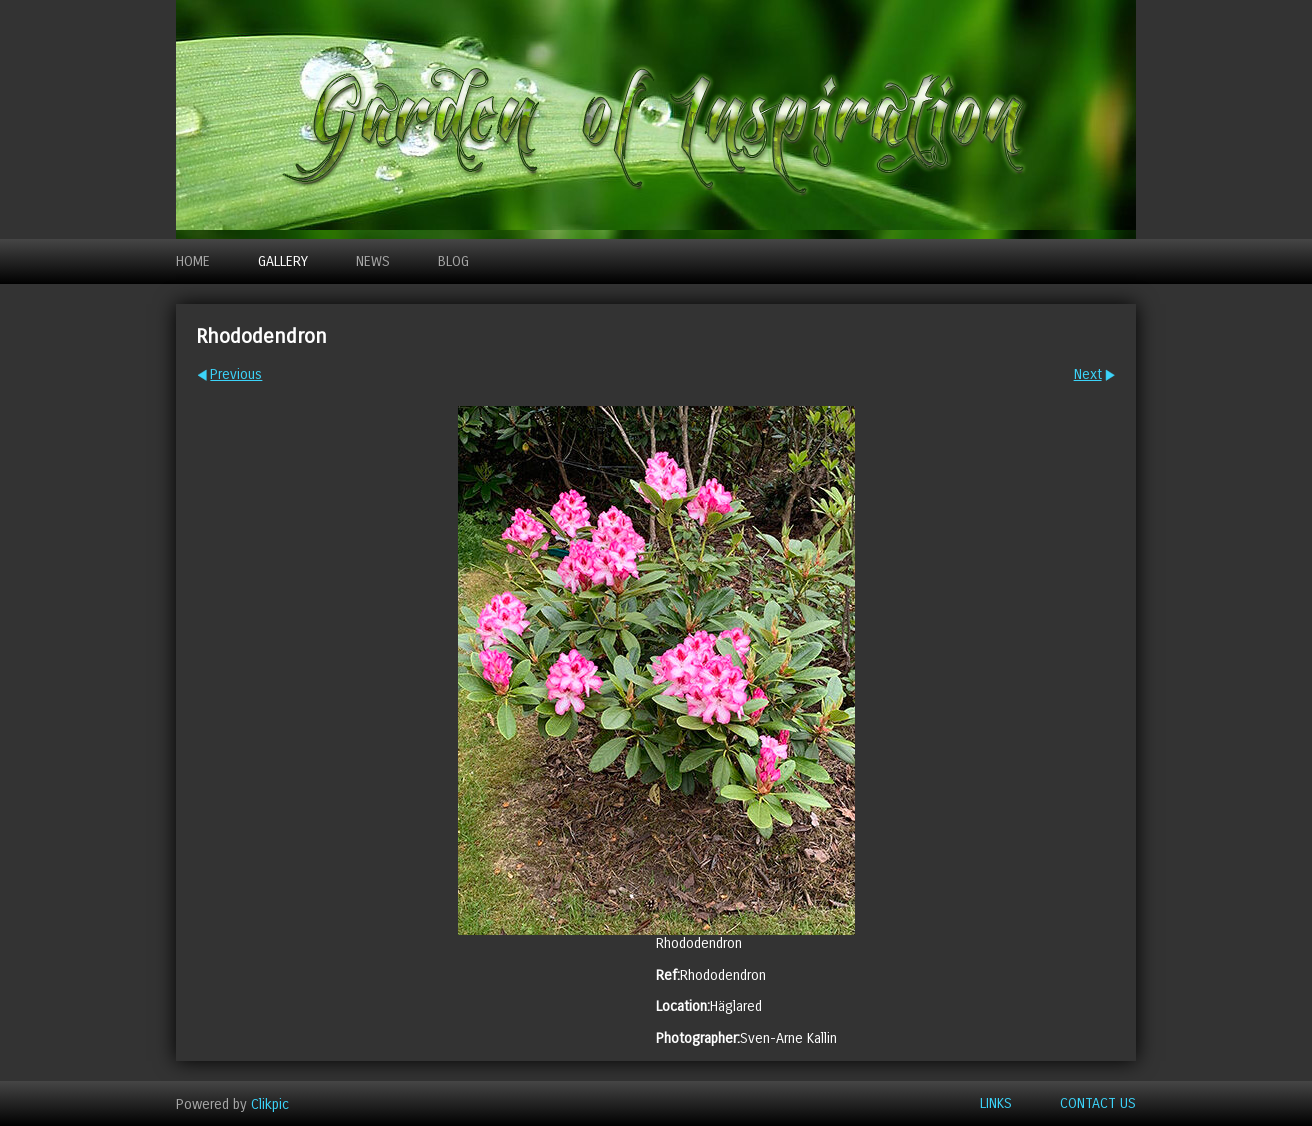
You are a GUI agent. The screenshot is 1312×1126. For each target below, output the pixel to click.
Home (193, 261)
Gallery (283, 261)
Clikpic (270, 1103)
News (373, 261)
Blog (453, 261)
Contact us (1098, 1103)
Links (996, 1103)
